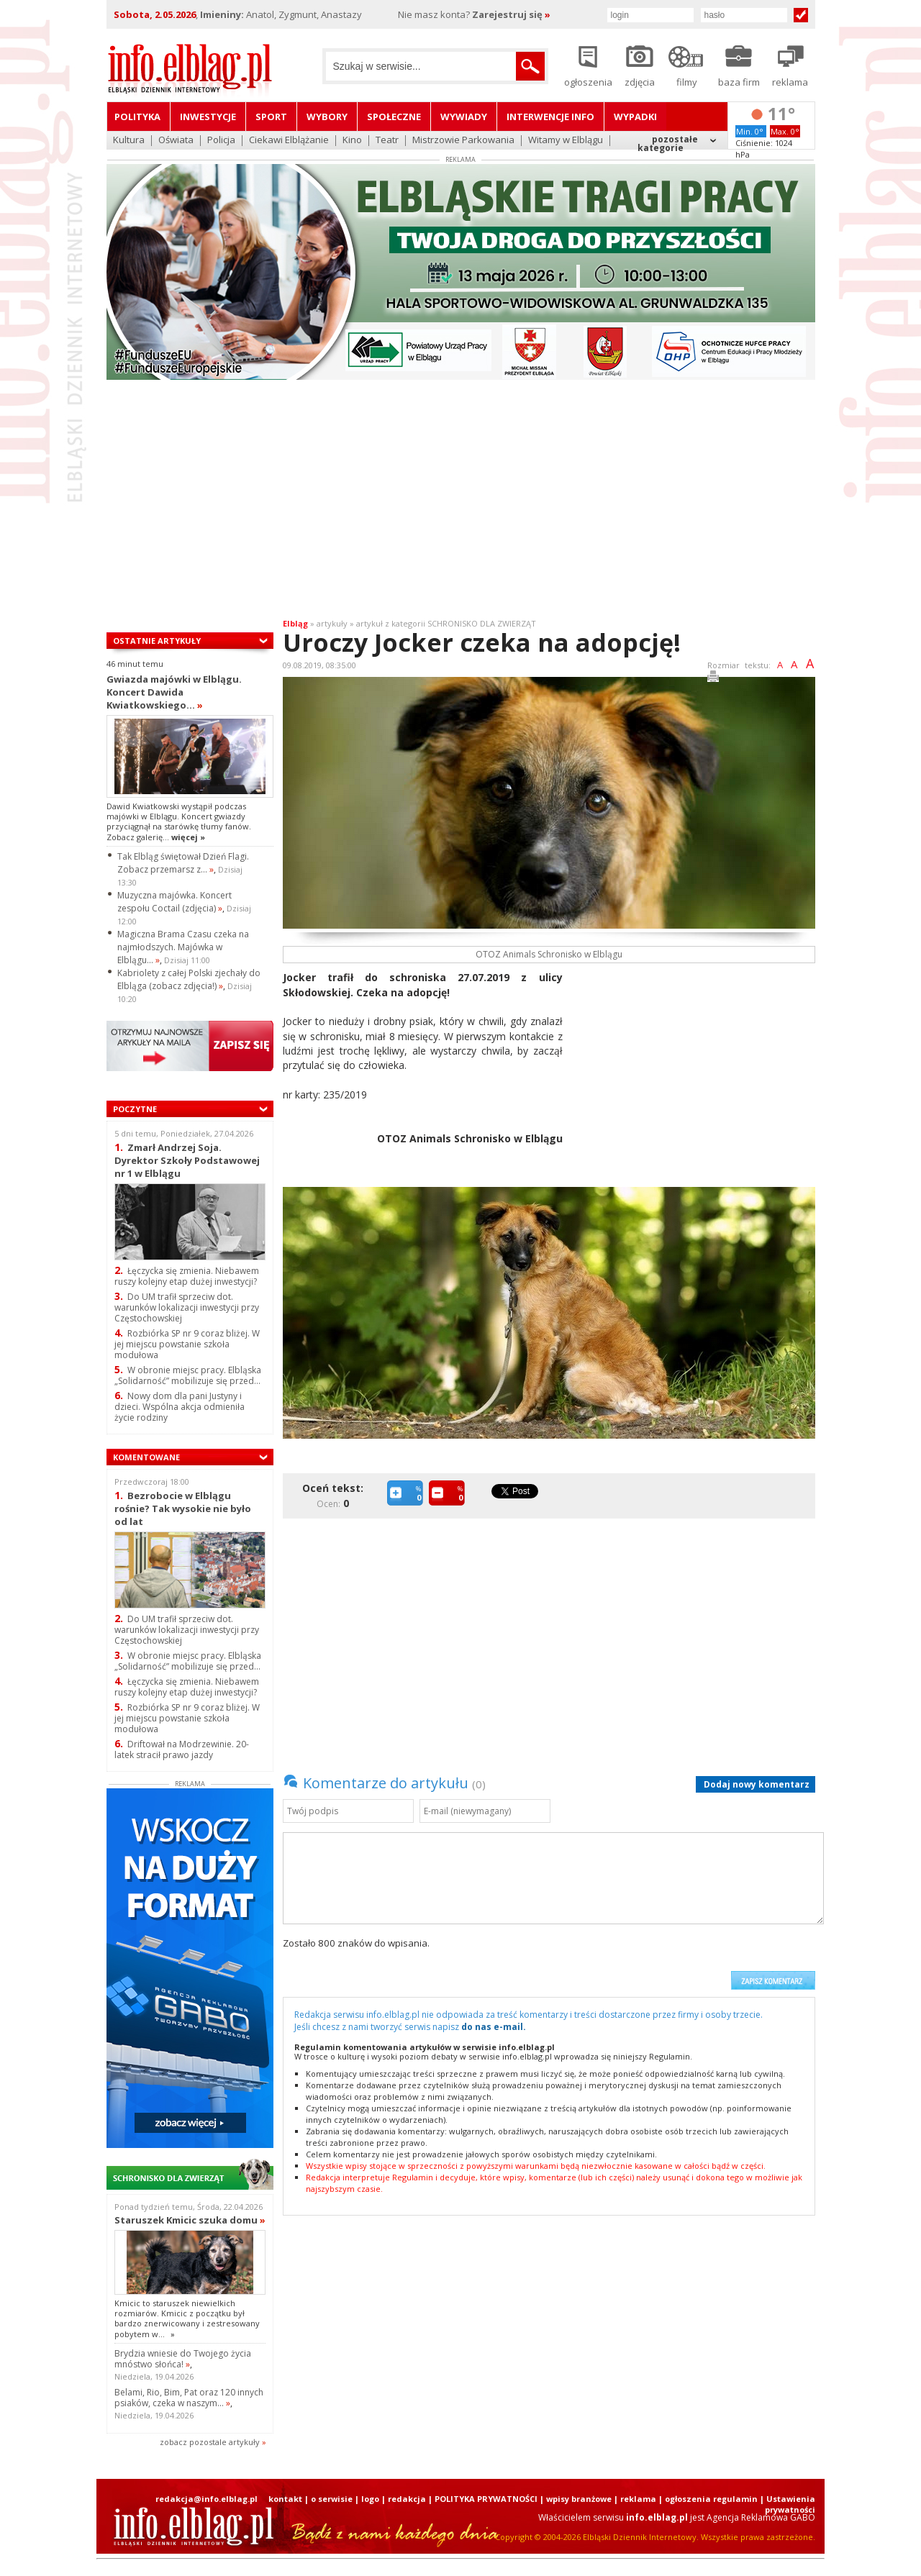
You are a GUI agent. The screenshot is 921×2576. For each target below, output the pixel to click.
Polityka (137, 116)
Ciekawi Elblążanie (289, 140)
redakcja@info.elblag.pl (206, 2498)
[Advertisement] (460, 502)
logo (370, 2498)
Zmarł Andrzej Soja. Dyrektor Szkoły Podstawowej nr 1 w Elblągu (187, 1160)
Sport (271, 116)
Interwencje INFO (550, 116)
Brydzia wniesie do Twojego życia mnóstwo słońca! (182, 2358)
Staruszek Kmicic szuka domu (190, 2219)
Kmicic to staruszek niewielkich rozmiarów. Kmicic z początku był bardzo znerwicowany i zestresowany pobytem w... (187, 2318)
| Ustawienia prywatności (787, 2504)
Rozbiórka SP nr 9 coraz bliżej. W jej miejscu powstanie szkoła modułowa (187, 1344)
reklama (638, 2498)
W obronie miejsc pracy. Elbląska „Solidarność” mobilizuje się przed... (187, 1375)
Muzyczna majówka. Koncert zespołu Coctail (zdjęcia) (174, 901)
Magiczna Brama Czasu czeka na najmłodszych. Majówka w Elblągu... (183, 947)
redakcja (407, 2498)
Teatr (387, 140)
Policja (221, 140)
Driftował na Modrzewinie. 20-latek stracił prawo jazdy (181, 1749)
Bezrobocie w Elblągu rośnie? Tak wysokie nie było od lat (182, 1508)
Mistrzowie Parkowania (463, 140)
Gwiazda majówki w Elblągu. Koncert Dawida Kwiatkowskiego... (174, 692)
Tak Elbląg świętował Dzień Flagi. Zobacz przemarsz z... (183, 862)
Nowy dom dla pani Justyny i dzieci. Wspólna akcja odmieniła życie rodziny (179, 1407)
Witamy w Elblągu (565, 140)
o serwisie (332, 2498)
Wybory (327, 116)
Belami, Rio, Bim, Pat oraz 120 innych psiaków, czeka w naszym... (188, 2397)
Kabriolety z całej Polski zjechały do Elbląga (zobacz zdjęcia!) (188, 979)
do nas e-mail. (493, 2027)
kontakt (285, 2498)
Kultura (129, 140)
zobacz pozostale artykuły (210, 2441)
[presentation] (614, 1963)
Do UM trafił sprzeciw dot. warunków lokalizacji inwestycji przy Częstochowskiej (186, 1307)
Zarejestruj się (511, 14)
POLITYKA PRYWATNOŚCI (486, 2498)
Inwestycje (208, 116)
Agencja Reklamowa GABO (761, 2517)
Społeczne (394, 116)
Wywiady (463, 116)
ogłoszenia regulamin (711, 2498)
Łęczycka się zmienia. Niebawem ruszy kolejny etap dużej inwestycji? (186, 1276)
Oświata (176, 140)
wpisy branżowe (579, 2498)
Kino (352, 140)
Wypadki (635, 116)
